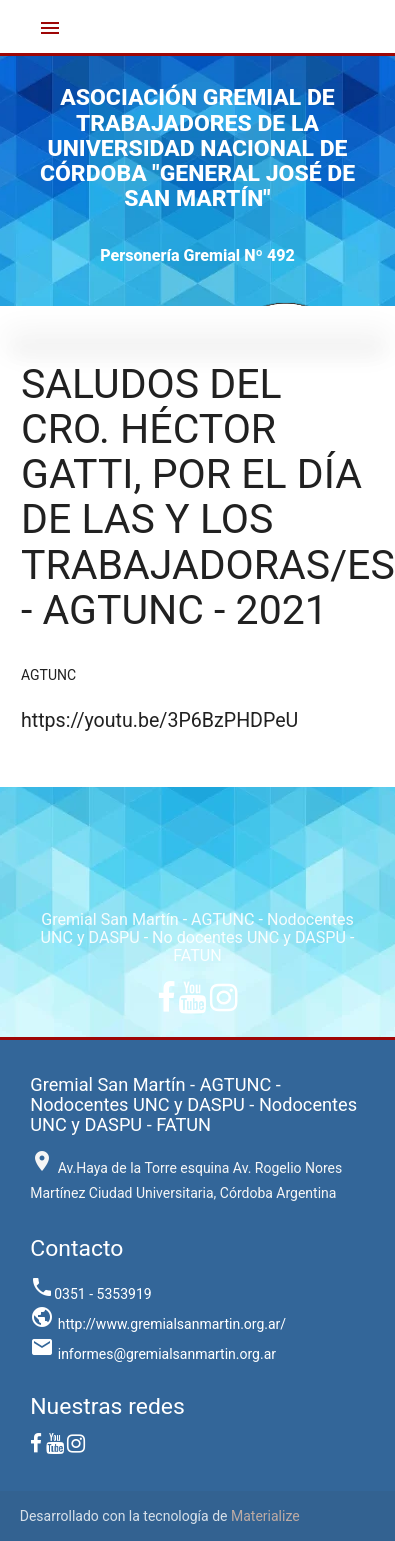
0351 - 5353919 (90, 1294)
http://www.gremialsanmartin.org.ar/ (158, 1324)
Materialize (265, 1516)
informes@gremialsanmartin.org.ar (153, 1354)
